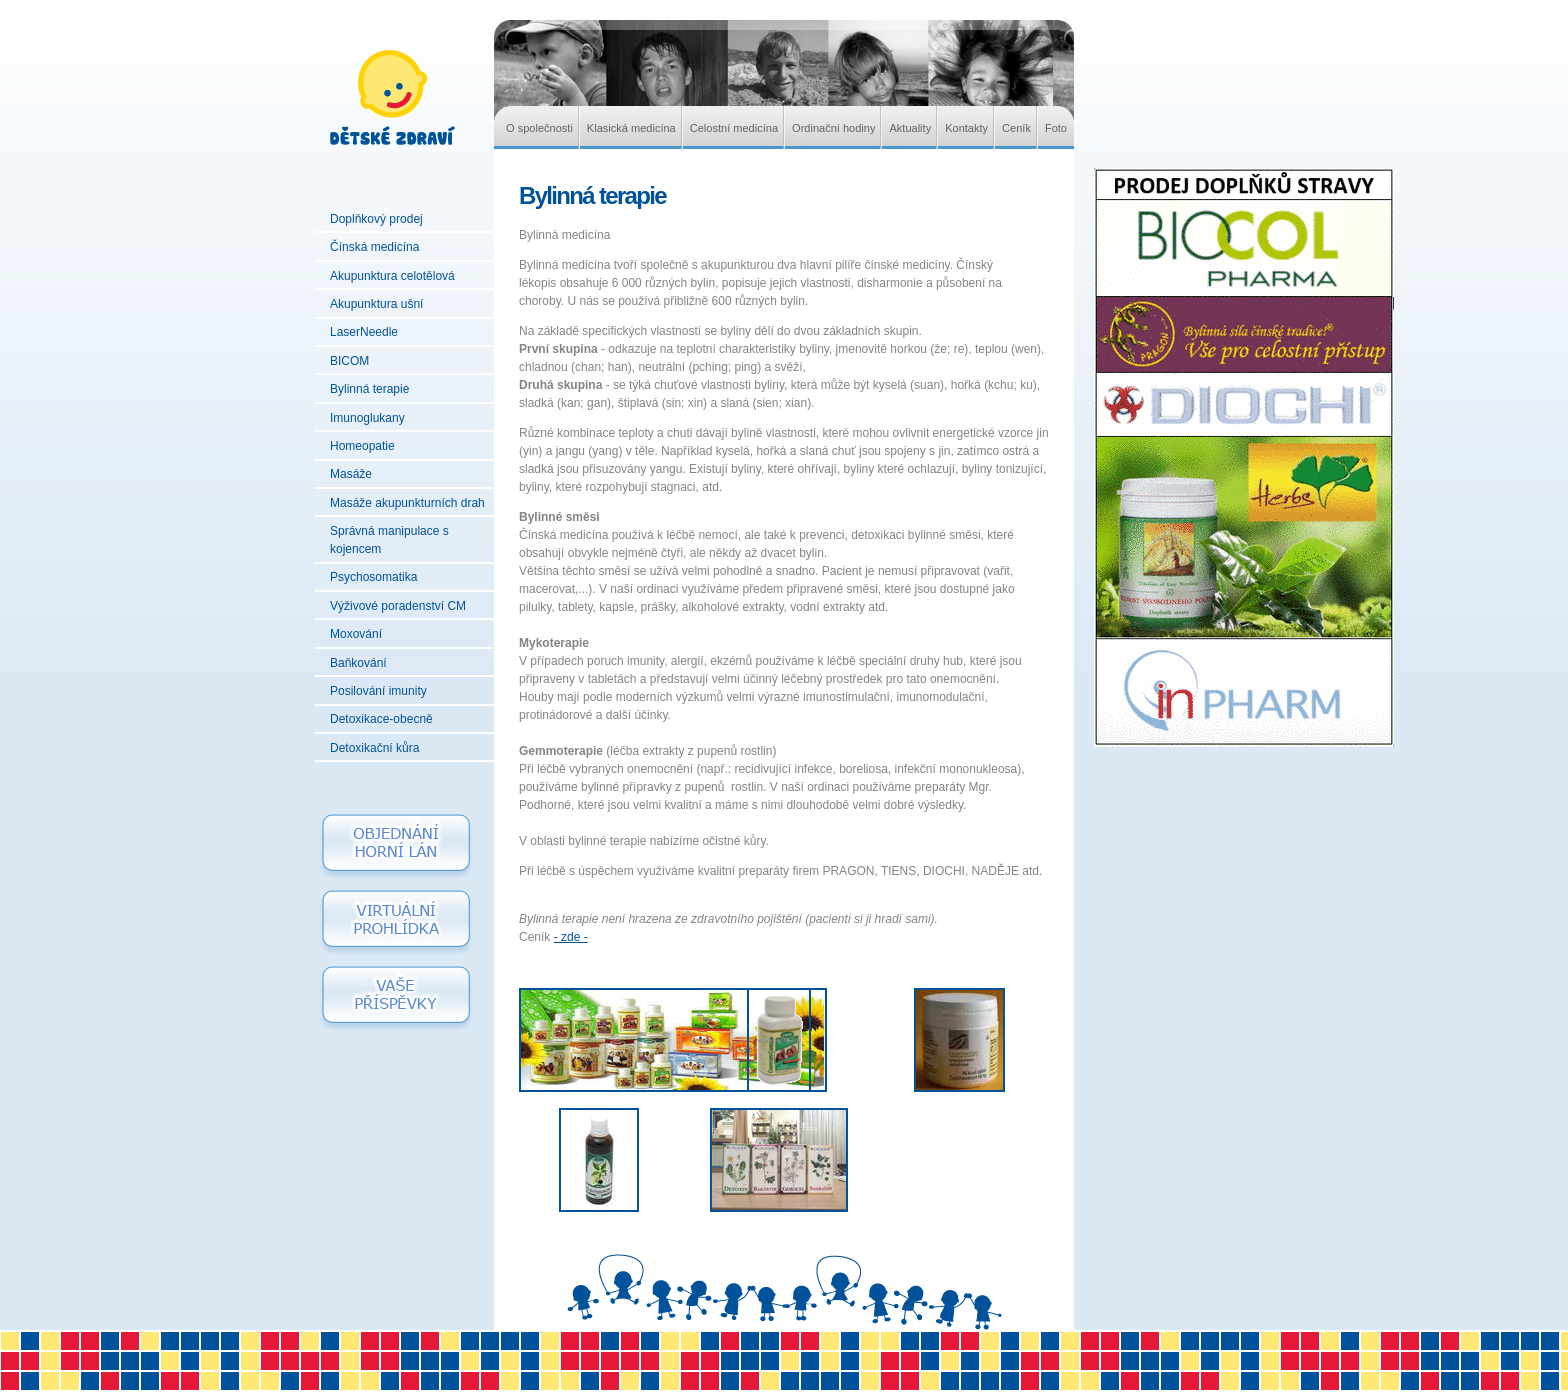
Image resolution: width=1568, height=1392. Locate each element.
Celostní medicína (734, 128)
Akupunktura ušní (376, 304)
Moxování (356, 634)
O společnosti (539, 128)
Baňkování (358, 663)
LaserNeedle (364, 332)
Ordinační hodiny (833, 128)
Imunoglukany (367, 418)
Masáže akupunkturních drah (407, 503)
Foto (1056, 128)
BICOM (349, 361)
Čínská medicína (374, 247)
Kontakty (966, 128)
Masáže (351, 474)
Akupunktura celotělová (392, 276)
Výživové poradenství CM (398, 606)
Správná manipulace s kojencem (389, 540)
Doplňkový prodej (376, 219)
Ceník (1016, 128)
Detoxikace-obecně (381, 719)
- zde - (571, 937)
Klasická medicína (631, 128)
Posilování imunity (378, 691)
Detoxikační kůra (374, 748)
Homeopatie (362, 446)
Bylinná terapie (369, 389)
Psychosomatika (373, 577)
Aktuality (910, 128)
